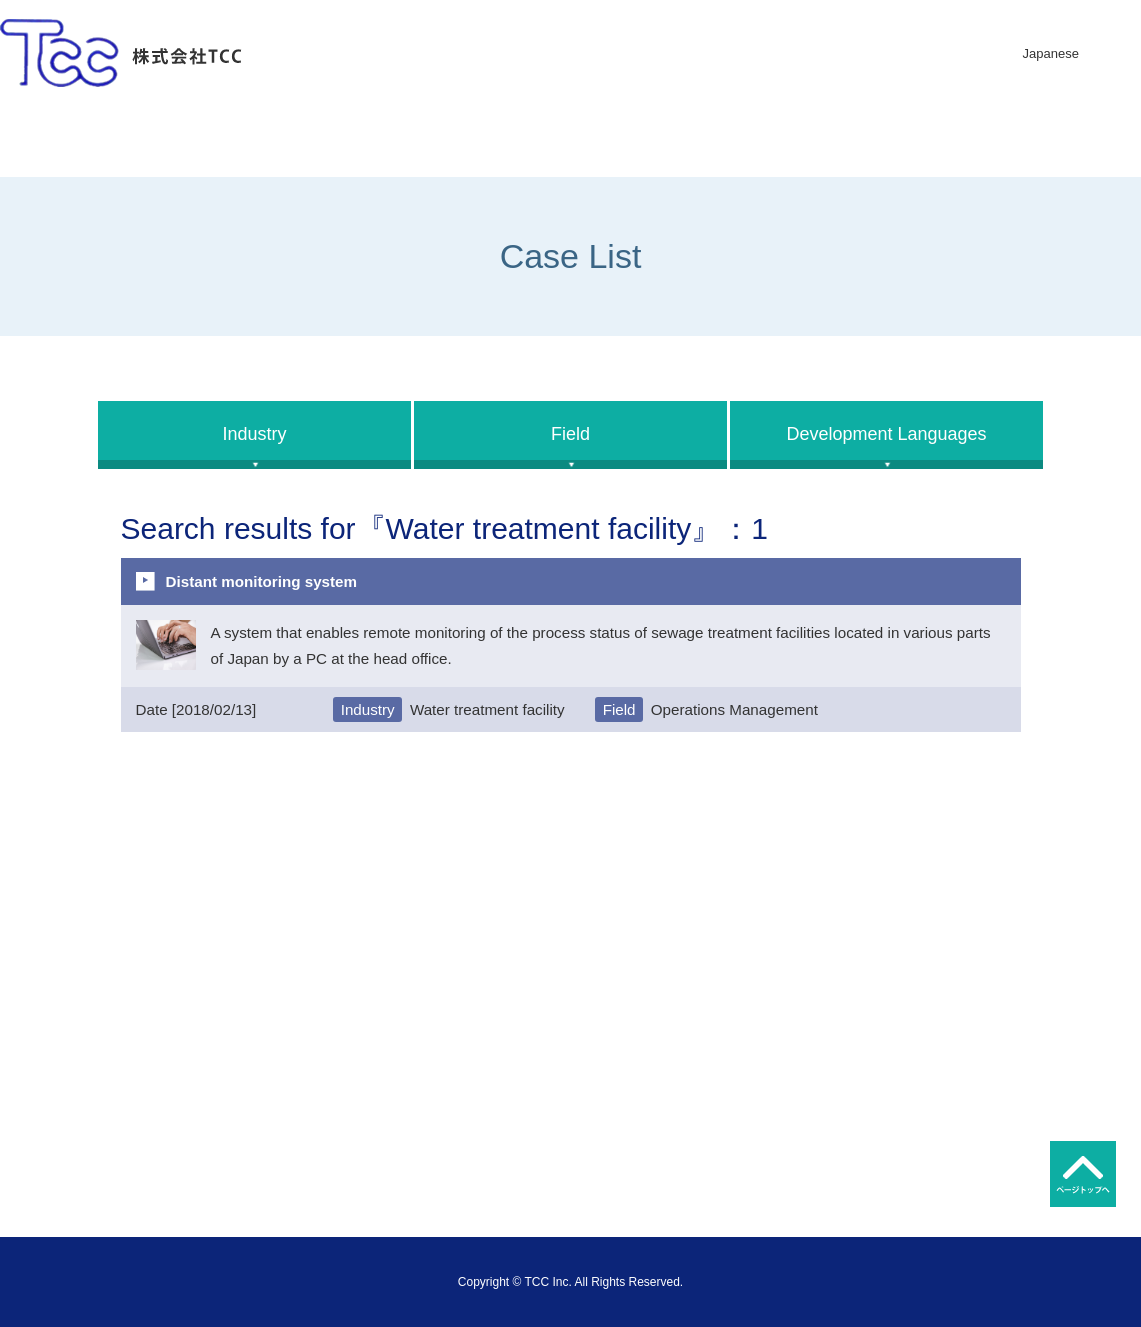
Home (125, 141)
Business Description (628, 141)
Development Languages (886, 434)
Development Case (879, 141)
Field (570, 434)
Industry (254, 434)
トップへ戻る (1083, 1174)
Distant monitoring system (262, 581)
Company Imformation (376, 141)
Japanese (1051, 53)
